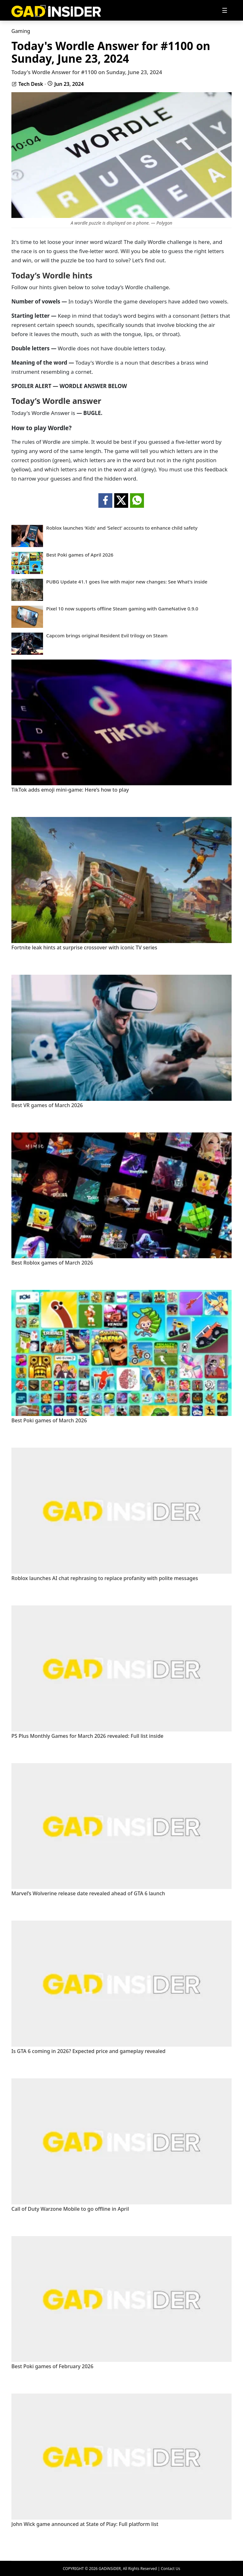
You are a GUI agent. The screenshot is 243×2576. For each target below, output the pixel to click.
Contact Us (170, 2568)
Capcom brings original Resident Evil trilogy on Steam (106, 636)
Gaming (20, 31)
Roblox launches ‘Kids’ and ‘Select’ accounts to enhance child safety (121, 528)
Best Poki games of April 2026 (79, 555)
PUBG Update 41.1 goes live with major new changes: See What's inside (126, 582)
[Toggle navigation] (225, 10)
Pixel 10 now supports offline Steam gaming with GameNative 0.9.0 (122, 609)
